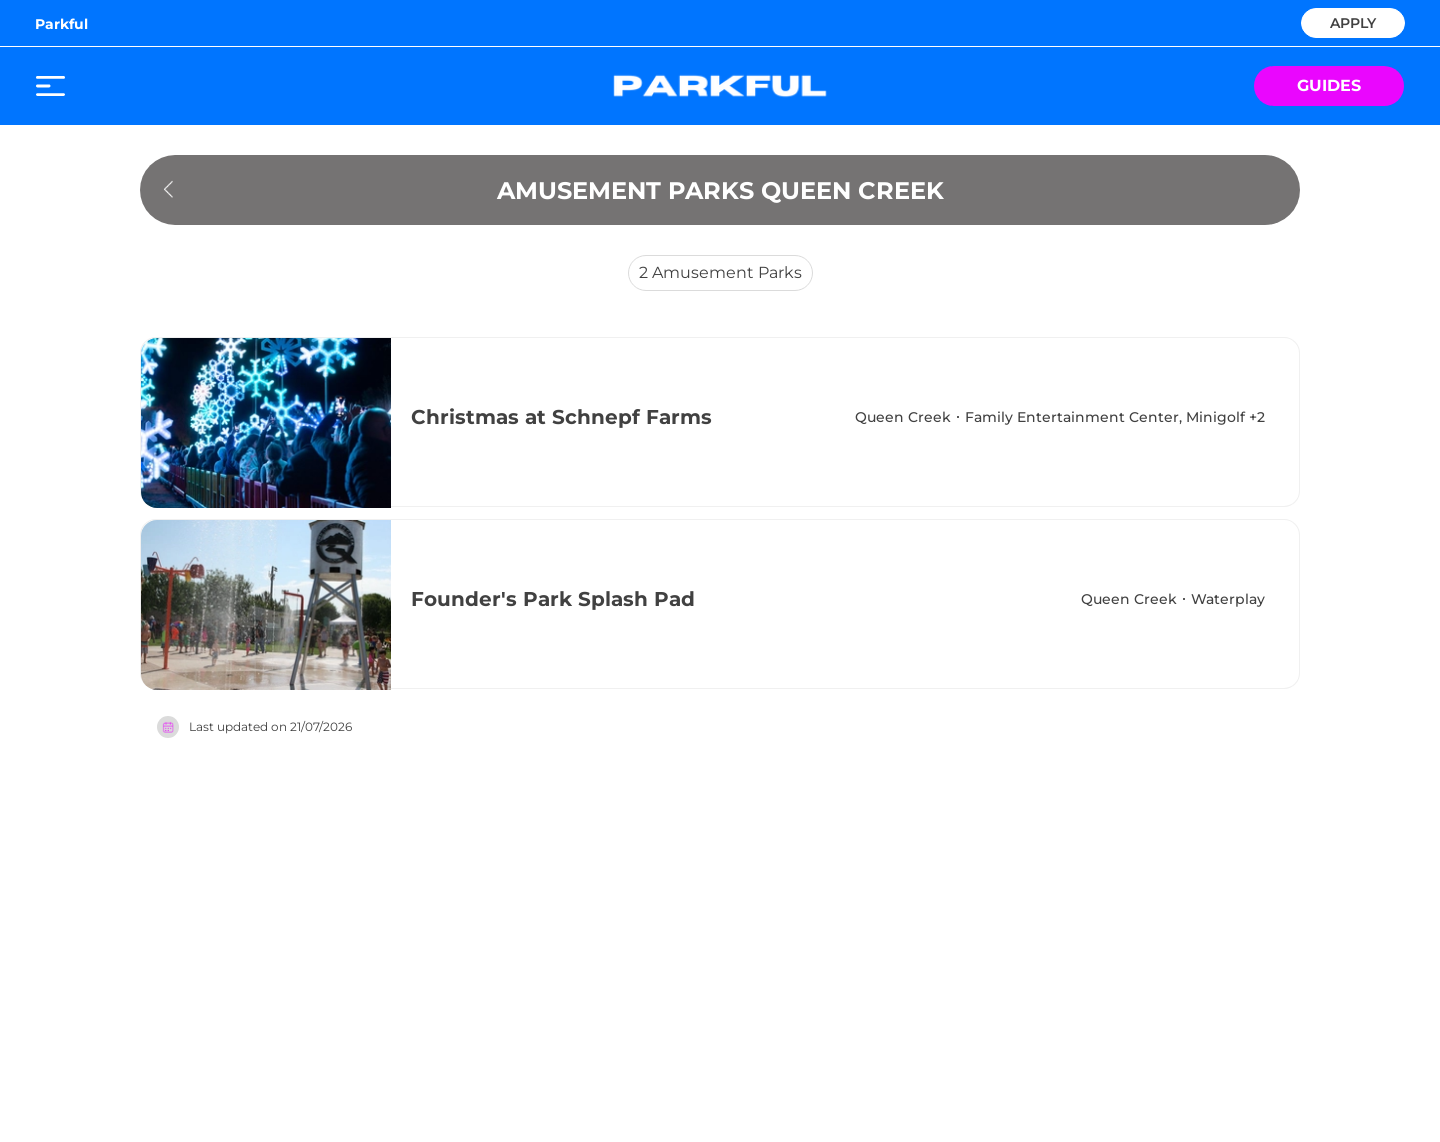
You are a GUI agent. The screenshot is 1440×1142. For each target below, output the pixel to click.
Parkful (61, 24)
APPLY (1353, 21)
